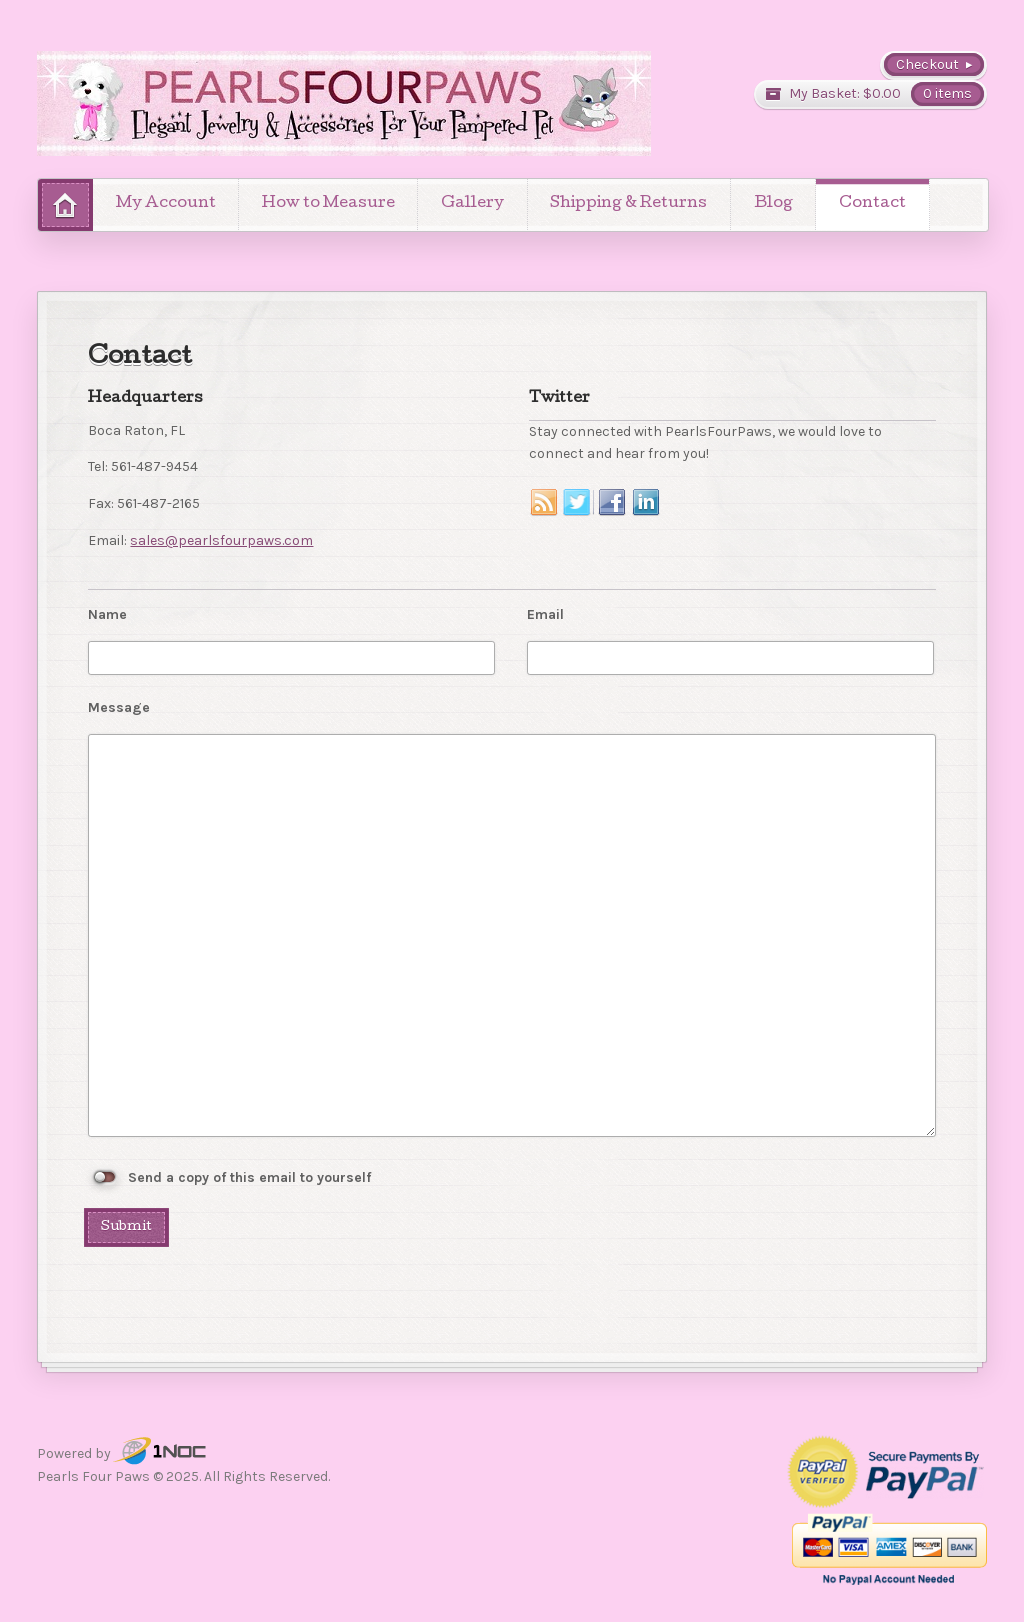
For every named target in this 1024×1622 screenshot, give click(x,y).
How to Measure (328, 204)
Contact (872, 204)
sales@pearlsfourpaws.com (221, 540)
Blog (773, 204)
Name (107, 614)
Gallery (472, 204)
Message (119, 707)
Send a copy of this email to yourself (249, 1177)
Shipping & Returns (628, 204)
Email (545, 614)
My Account (166, 204)
